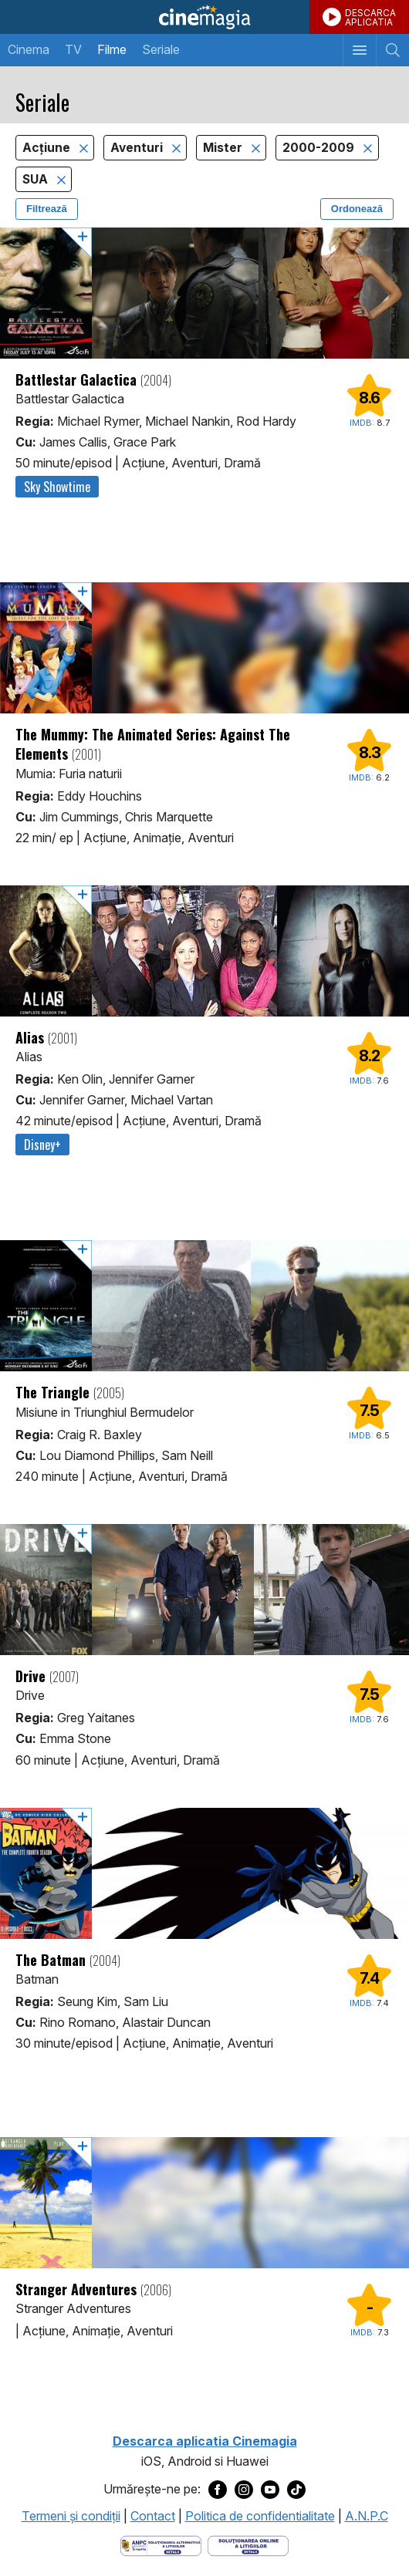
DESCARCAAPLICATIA (370, 17)
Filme (112, 49)
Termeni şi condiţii (71, 2516)
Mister (224, 147)
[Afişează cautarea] (392, 50)
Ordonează (357, 208)
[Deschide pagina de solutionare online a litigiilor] (248, 2544)
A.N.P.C (366, 2516)
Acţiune (47, 147)
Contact (152, 2516)
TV (73, 49)
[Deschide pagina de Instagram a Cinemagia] (244, 2490)
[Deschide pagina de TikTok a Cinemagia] (296, 2490)
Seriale (161, 49)
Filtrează (46, 208)
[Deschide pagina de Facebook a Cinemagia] (217, 2490)
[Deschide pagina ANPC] (160, 2544)
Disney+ (42, 1144)
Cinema (28, 49)
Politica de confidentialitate (260, 2516)
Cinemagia (204, 17)
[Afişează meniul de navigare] (359, 50)
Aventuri (138, 147)
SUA (36, 179)
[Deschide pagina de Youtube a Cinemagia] (270, 2490)
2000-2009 (319, 147)
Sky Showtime (57, 486)
